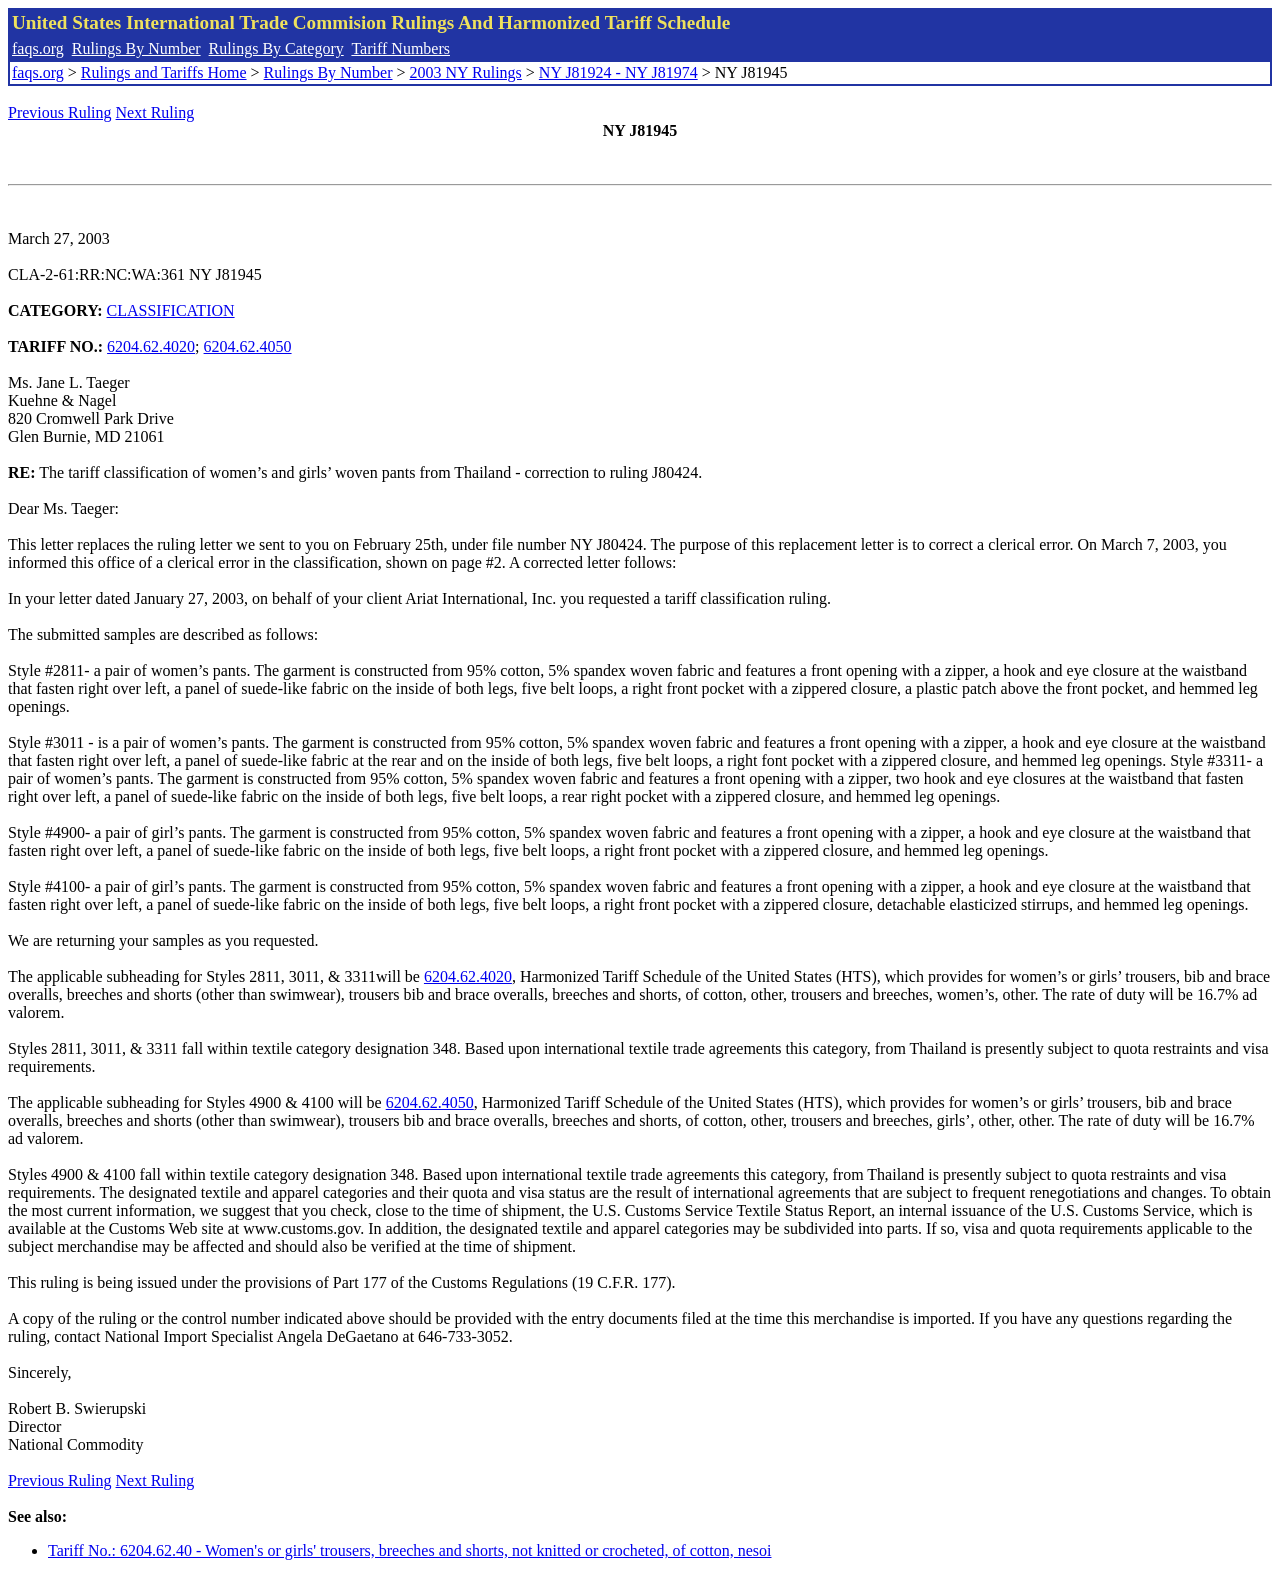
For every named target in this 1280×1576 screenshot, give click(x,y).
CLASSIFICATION (171, 310)
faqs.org (38, 48)
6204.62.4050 (248, 346)
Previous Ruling (60, 112)
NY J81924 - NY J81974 (618, 72)
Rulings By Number (136, 48)
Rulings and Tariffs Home (164, 72)
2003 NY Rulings (466, 72)
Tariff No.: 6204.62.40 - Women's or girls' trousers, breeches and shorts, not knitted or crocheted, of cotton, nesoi (410, 1550)
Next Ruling (155, 112)
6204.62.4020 (151, 346)
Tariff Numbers (400, 48)
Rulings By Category (276, 48)
